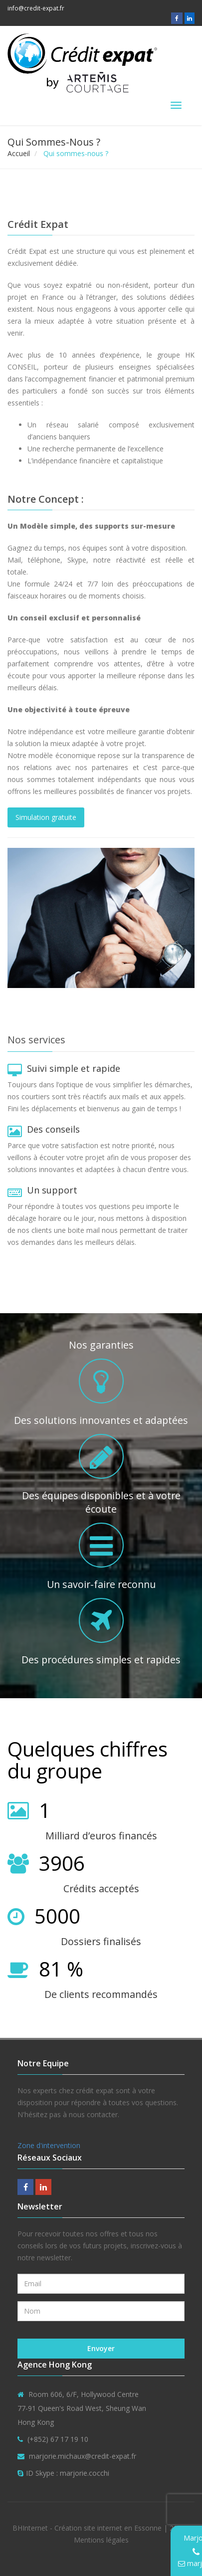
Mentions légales (101, 2540)
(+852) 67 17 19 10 (57, 2439)
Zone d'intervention (48, 2145)
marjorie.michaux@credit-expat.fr (82, 2456)
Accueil (18, 153)
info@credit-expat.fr (35, 8)
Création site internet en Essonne (108, 2528)
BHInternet (30, 2528)
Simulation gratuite (45, 817)
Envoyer (101, 2348)
